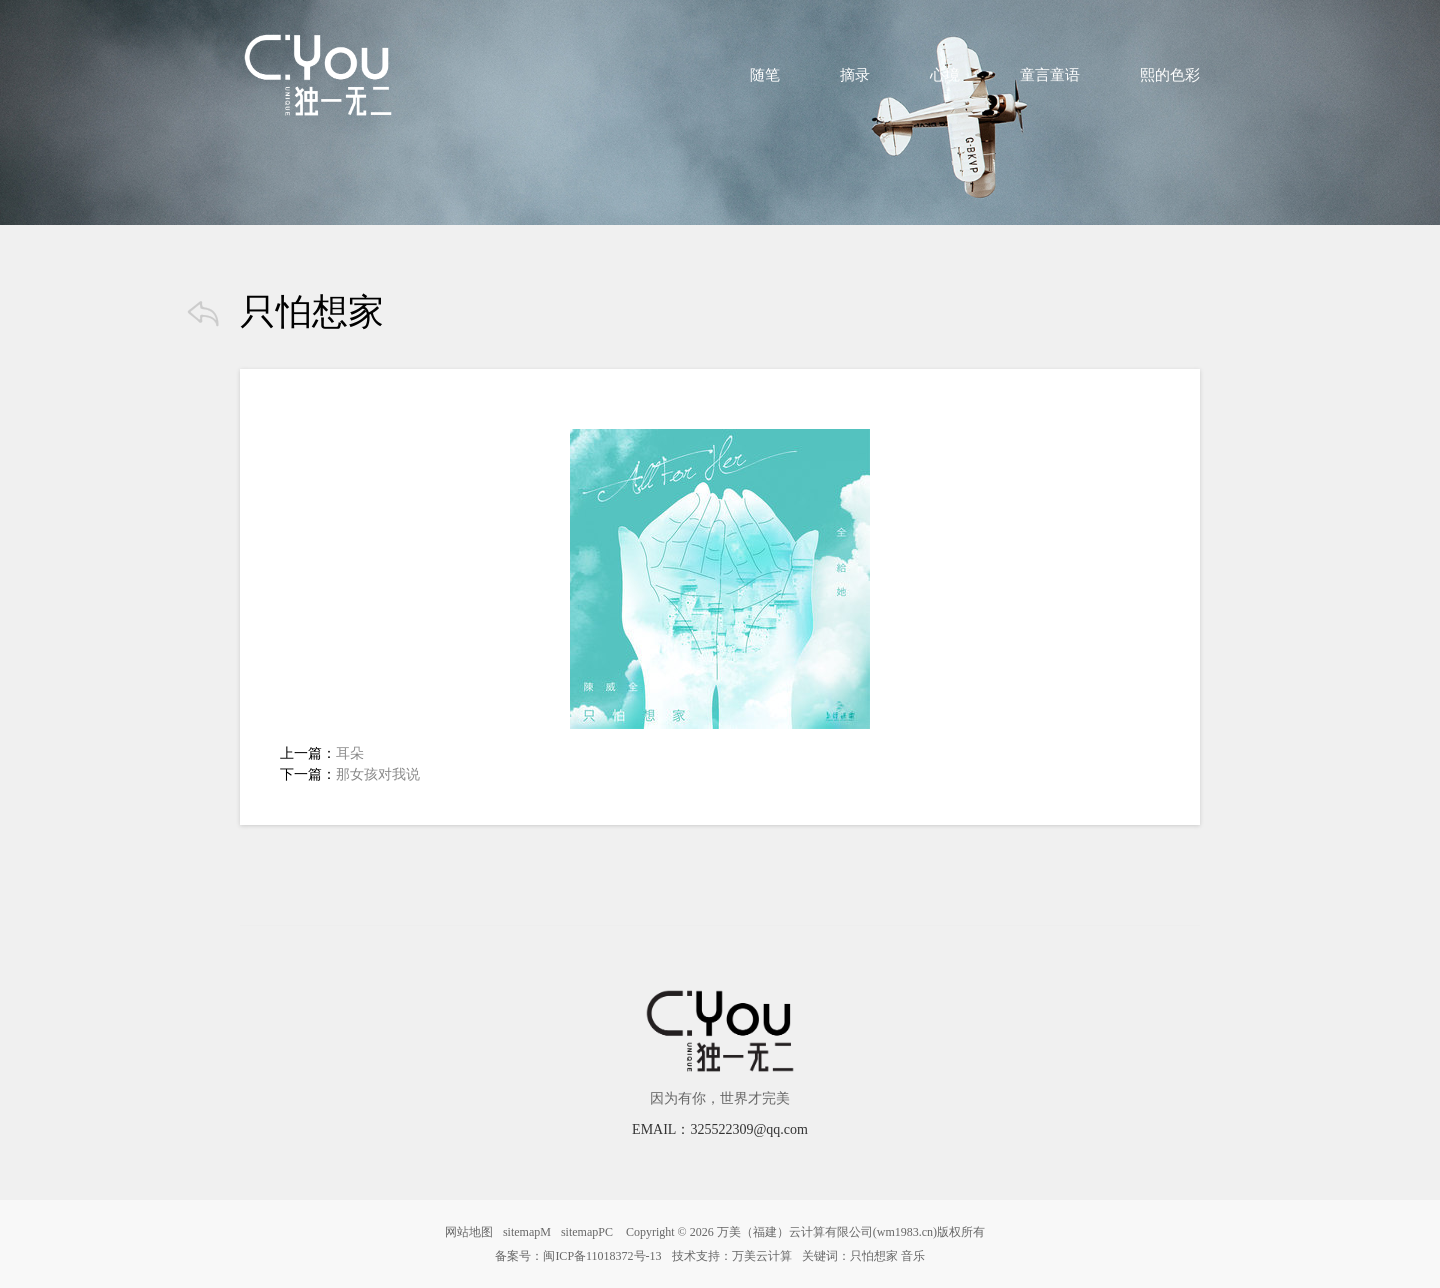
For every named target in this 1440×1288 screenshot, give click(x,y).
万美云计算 (762, 1256)
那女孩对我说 (378, 774)
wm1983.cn (905, 1232)
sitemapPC (587, 1232)
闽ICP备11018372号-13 (602, 1256)
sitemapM (527, 1232)
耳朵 (350, 753)
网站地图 (469, 1232)
